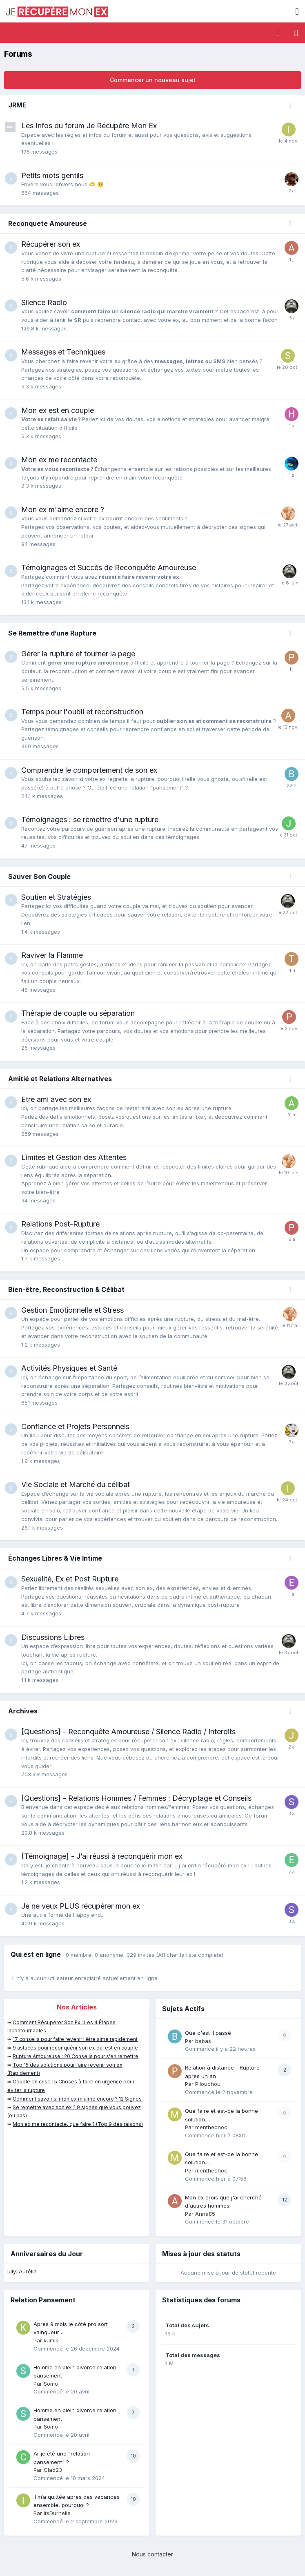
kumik (51, 2340)
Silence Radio (44, 302)
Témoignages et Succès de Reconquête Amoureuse (108, 567)
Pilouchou (207, 2084)
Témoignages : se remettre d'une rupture (89, 819)
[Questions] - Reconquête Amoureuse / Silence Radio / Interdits (128, 1731)
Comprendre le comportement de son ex (89, 770)
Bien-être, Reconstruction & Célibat (66, 1289)
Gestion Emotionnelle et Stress (72, 1310)
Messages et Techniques (63, 352)
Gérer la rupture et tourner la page (78, 653)
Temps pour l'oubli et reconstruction (82, 711)
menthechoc (211, 2127)
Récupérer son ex (50, 244)
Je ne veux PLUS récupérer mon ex (80, 1906)
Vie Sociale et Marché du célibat (75, 1484)
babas (203, 2041)
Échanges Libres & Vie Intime (55, 1558)
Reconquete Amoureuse (47, 223)
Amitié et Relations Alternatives (60, 1079)
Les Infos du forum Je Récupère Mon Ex (89, 125)
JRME (17, 105)
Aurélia (28, 2271)
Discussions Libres (53, 1637)
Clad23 (53, 2470)
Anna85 (205, 2213)
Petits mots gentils (52, 175)
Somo (51, 2383)
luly (11, 2271)
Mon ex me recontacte (59, 459)
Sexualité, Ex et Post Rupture (69, 1579)
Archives (23, 1711)
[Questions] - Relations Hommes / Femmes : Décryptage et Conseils (136, 1798)
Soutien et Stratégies (56, 897)
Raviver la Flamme (52, 955)
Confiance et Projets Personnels (75, 1426)
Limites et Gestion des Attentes (74, 1157)
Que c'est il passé (208, 2033)
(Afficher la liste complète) (189, 1955)
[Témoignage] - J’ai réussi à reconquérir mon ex (102, 1856)
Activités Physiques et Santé (69, 1368)
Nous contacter (152, 2554)
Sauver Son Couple (39, 876)
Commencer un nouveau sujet (153, 79)
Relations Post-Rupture (60, 1224)
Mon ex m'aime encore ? (62, 509)
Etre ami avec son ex (56, 1099)
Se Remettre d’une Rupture (52, 633)
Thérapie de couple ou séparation (78, 1013)
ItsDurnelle (57, 2513)
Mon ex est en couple (57, 410)
